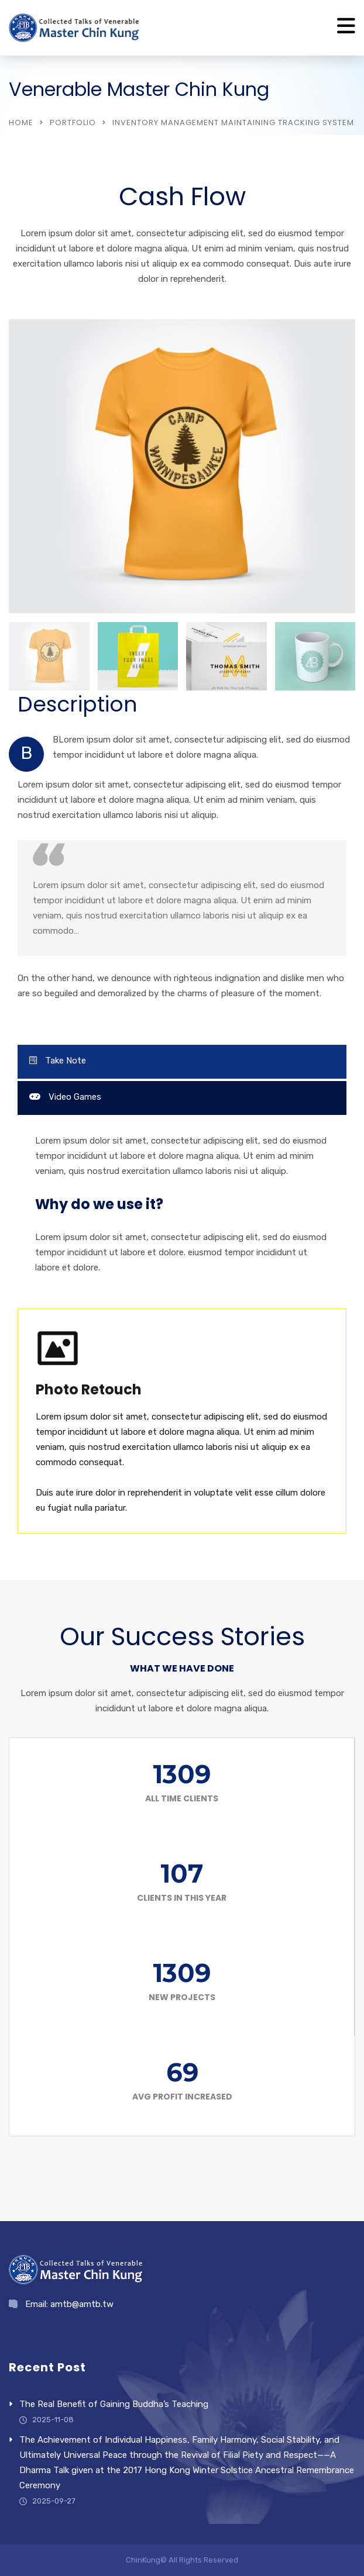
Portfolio (73, 122)
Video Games (65, 1097)
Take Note (57, 1060)
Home (21, 122)
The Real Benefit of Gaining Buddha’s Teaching (113, 2404)
